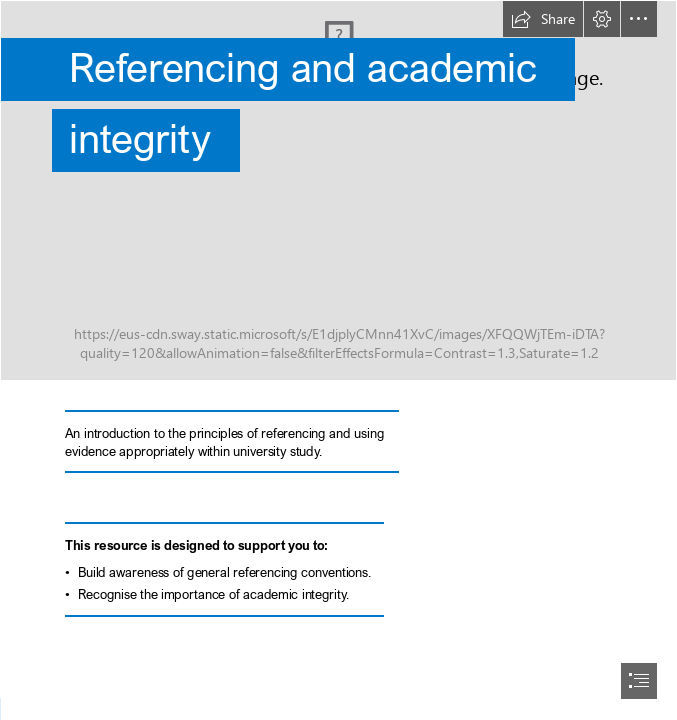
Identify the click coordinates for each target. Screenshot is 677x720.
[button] (543, 19)
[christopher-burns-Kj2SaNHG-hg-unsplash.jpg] (338, 190)
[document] (338, 360)
